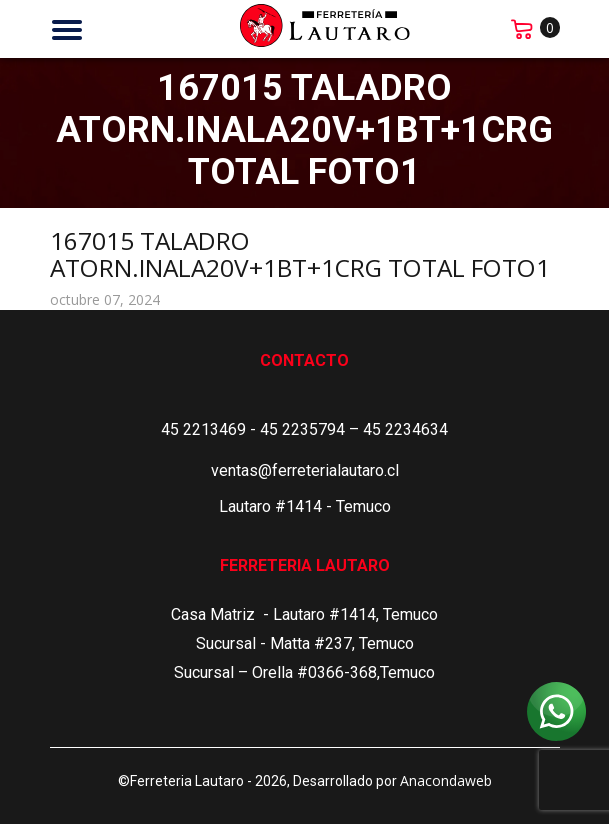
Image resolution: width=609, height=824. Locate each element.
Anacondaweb (446, 780)
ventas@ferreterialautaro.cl (305, 470)
